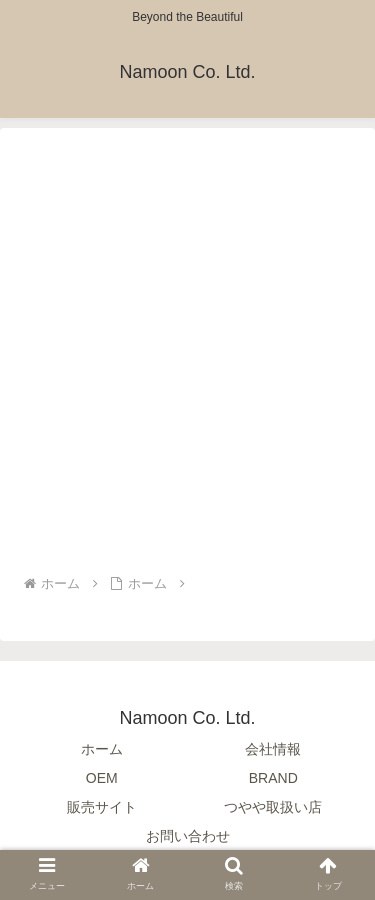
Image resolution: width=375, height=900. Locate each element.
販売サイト (102, 807)
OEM (102, 778)
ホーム (102, 749)
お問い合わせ (188, 836)
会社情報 (273, 749)
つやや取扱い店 (273, 807)
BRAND (273, 778)
